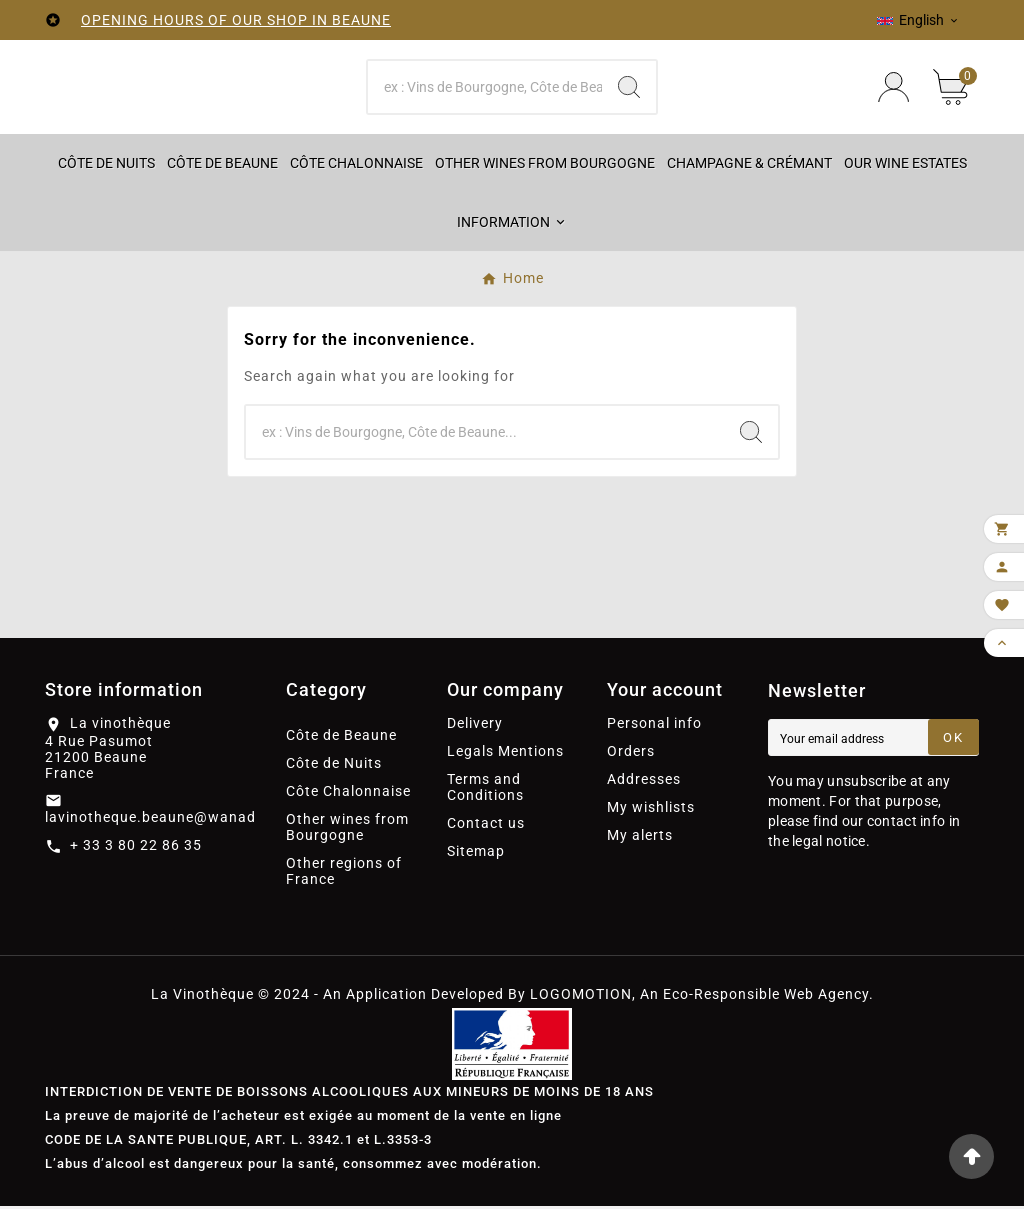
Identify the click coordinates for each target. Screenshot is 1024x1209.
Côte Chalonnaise (348, 794)
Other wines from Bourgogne (347, 830)
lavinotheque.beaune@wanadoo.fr (168, 819)
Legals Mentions (505, 754)
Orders (631, 754)
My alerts (640, 838)
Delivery (475, 726)
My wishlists (651, 810)
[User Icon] (893, 88)
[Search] (484, 88)
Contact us (486, 826)
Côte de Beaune (341, 738)
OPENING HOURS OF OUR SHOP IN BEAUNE (236, 20)
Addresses (644, 782)
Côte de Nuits (334, 766)
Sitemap (476, 854)
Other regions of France (344, 874)
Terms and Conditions (485, 790)
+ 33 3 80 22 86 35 (136, 847)
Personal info (654, 726)
